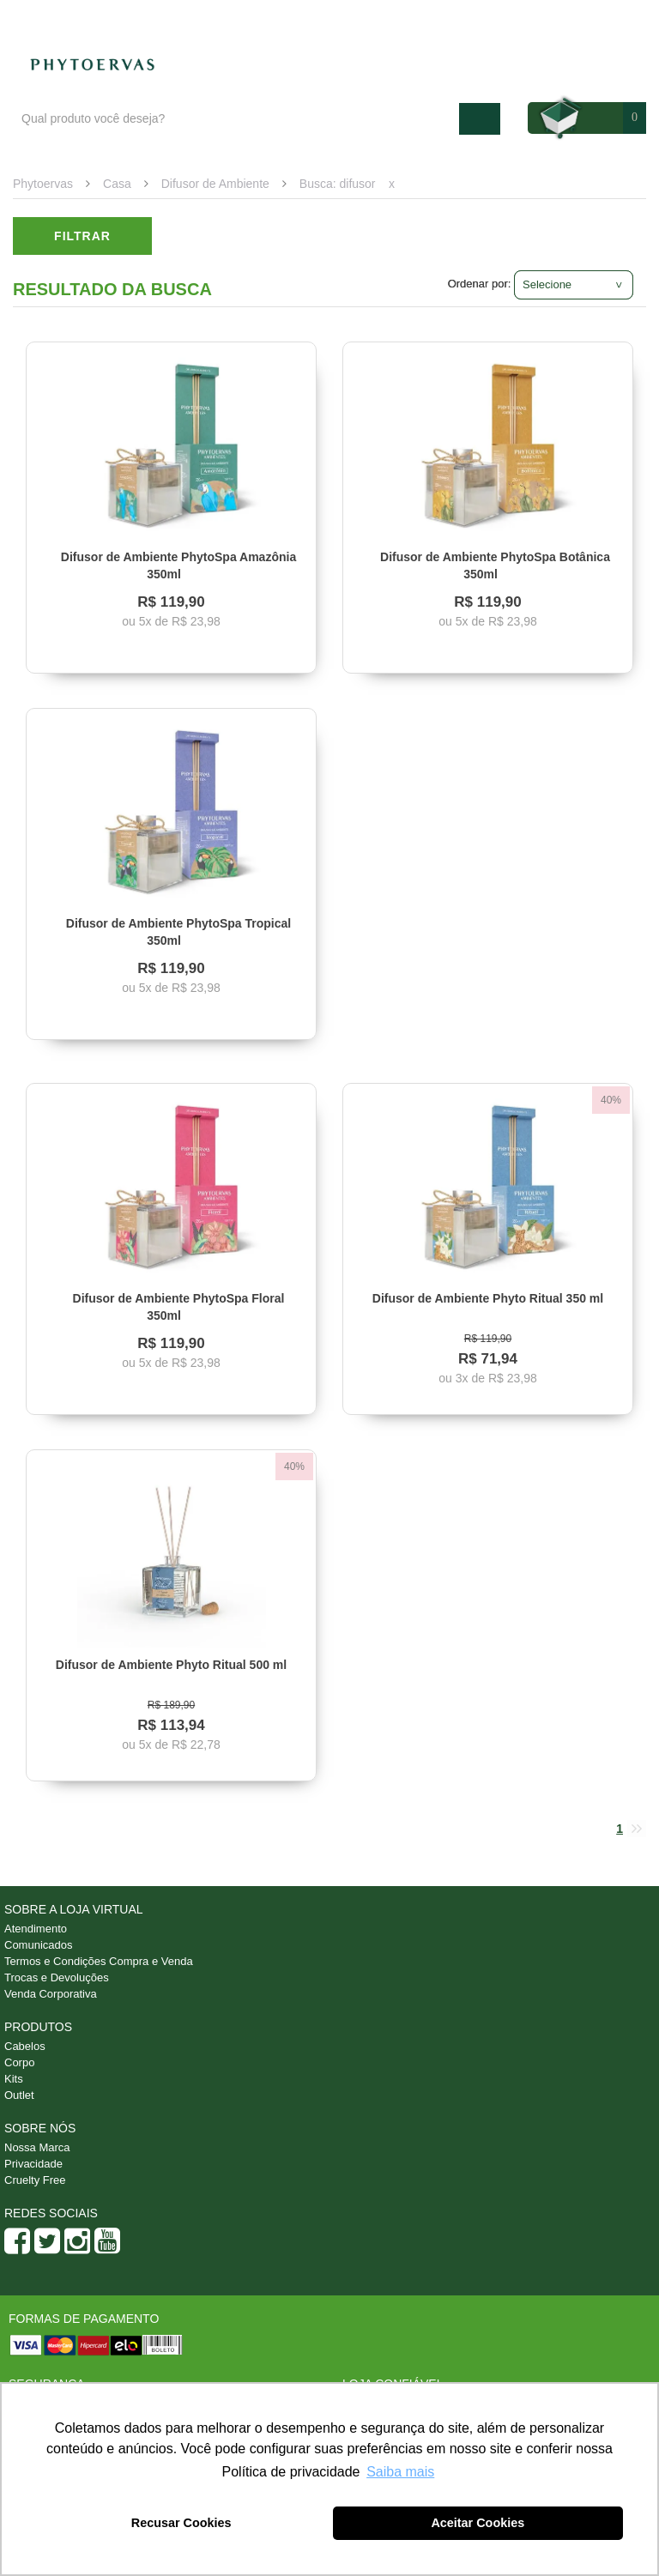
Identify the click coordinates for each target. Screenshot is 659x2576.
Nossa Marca (37, 2147)
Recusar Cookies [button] (181, 2523)
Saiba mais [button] (400, 2471)
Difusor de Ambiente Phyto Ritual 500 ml (171, 1665)
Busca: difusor (337, 183)
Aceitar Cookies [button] (477, 2523)
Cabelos (24, 2046)
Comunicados (38, 1944)
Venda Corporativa (50, 1993)
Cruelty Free (35, 2180)
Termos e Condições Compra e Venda (98, 1961)
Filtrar (82, 236)
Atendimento (507, 18)
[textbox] (236, 119)
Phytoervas (43, 183)
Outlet (19, 2095)
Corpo (19, 2062)
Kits (13, 2078)
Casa (117, 183)
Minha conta (600, 18)
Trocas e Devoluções (56, 1977)
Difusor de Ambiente (215, 183)
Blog (434, 18)
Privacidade (33, 2163)
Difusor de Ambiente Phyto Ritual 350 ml (487, 1298)
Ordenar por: (479, 283)
